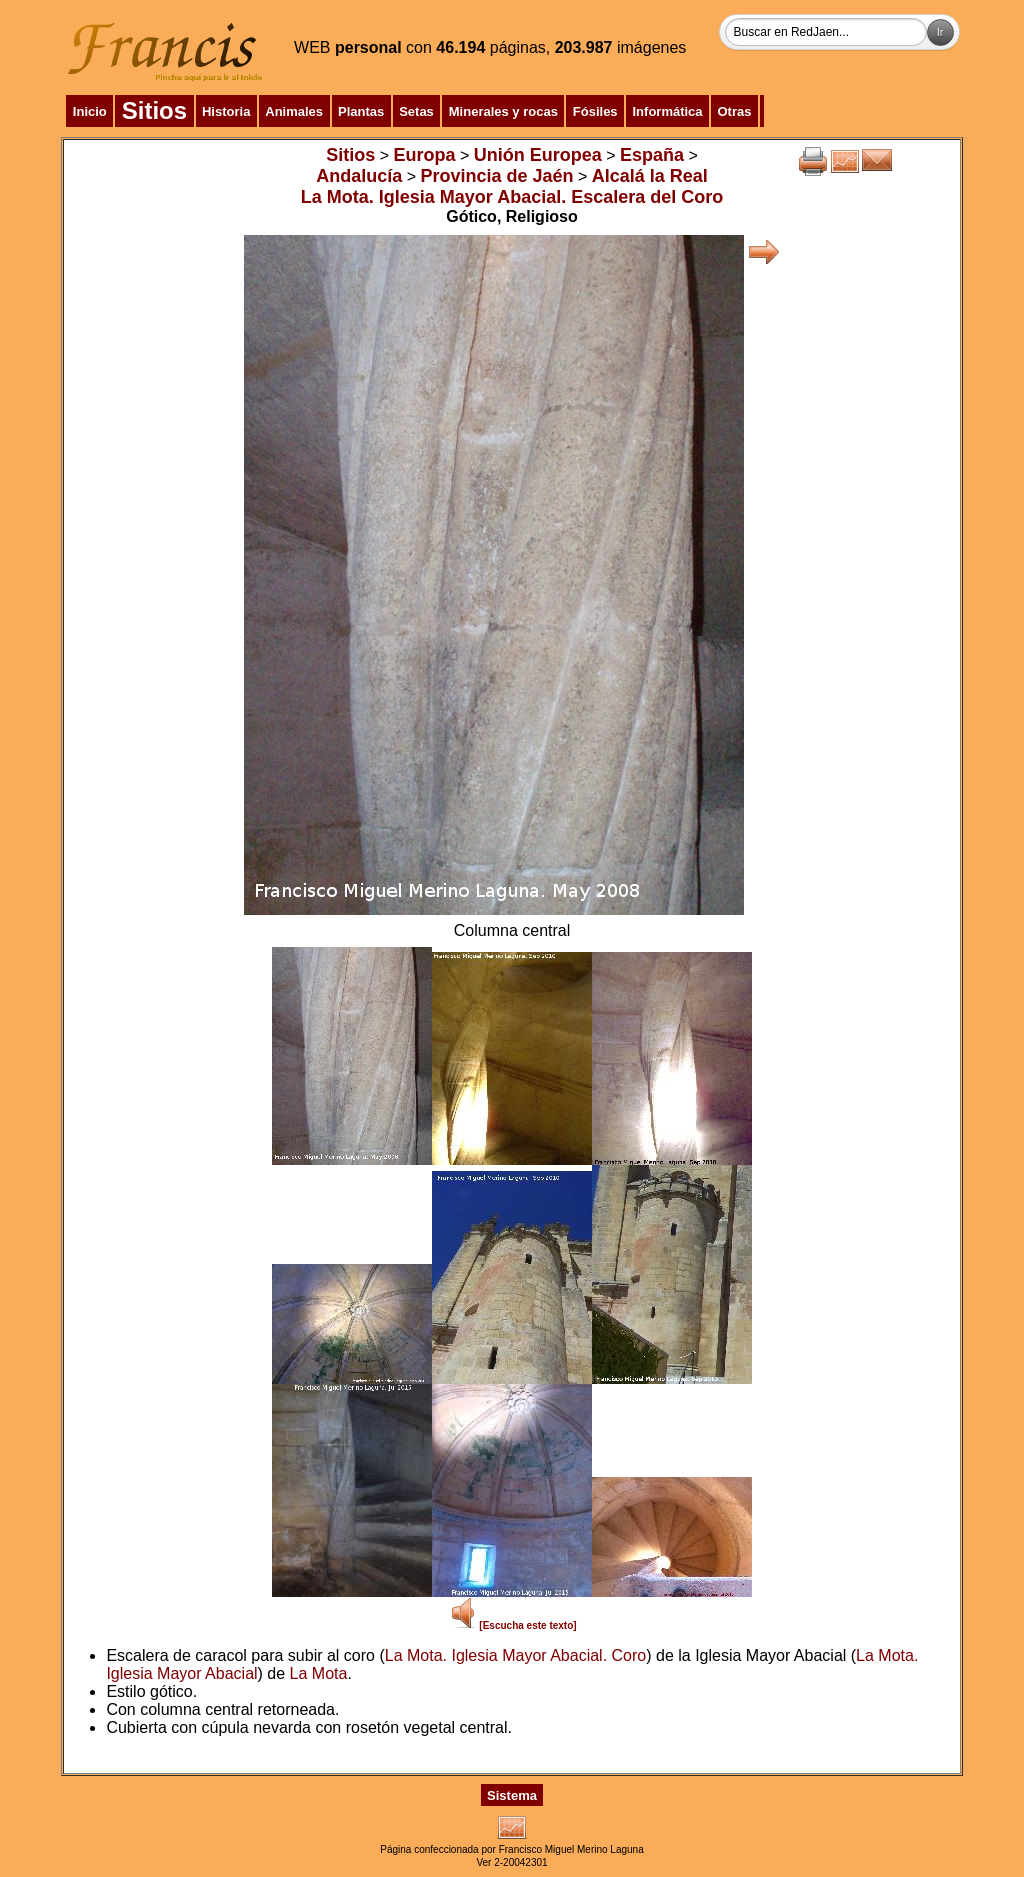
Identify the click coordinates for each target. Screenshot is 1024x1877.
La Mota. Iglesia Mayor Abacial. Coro (515, 1655)
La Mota (319, 1673)
